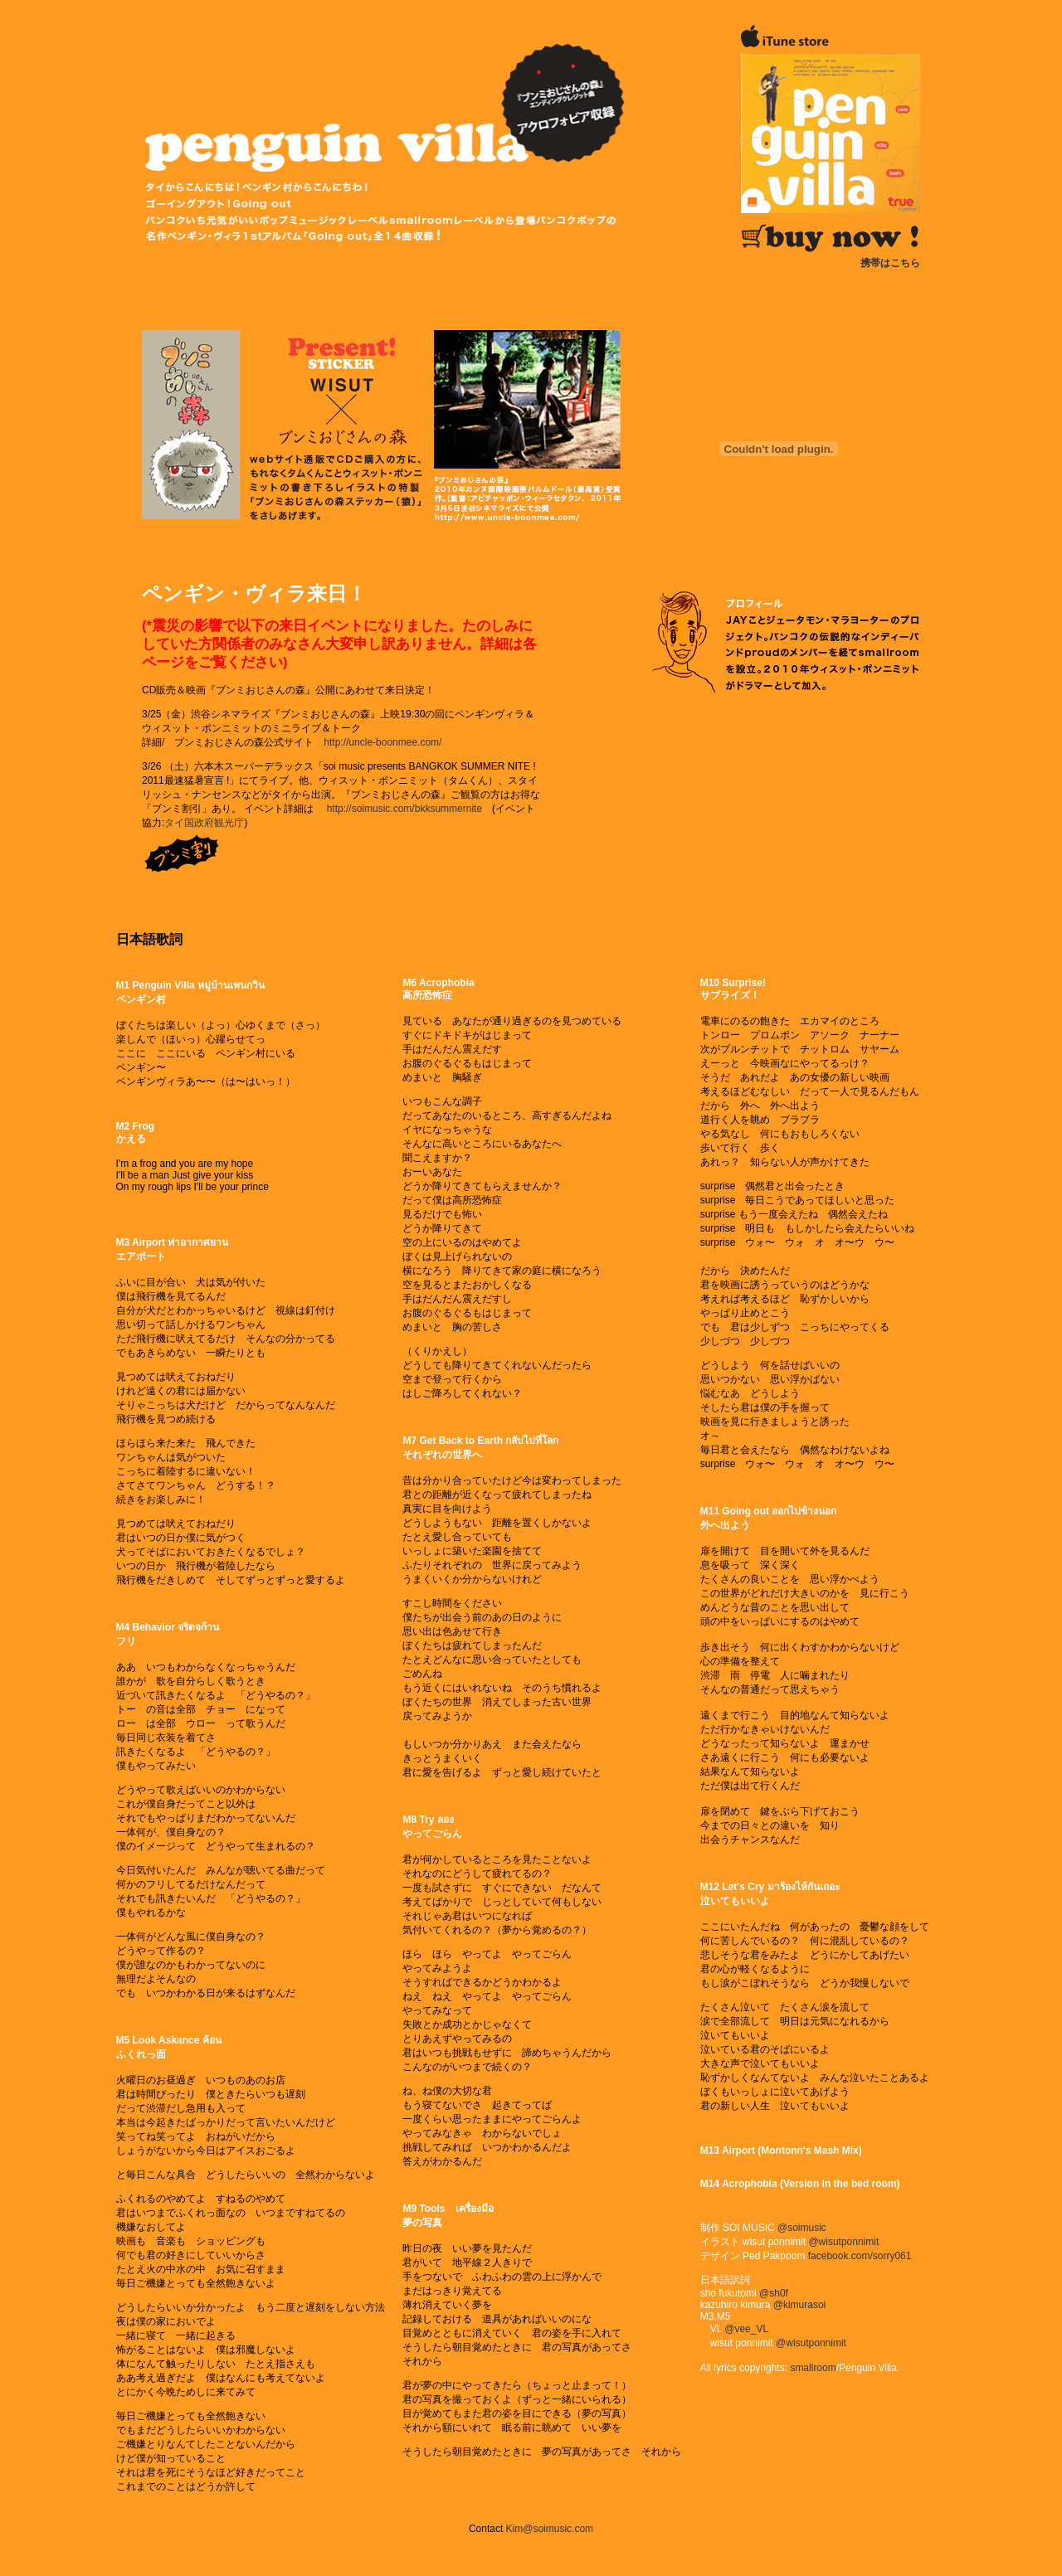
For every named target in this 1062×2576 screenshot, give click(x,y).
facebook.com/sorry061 (860, 2256)
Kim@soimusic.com (550, 2529)
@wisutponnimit (843, 2242)
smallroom (812, 2368)
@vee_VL (746, 2329)
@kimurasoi (799, 2305)
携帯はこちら (890, 263)
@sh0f (773, 2293)
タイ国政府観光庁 (204, 823)
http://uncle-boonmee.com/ (382, 742)
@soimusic (801, 2227)
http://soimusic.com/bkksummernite (404, 808)
